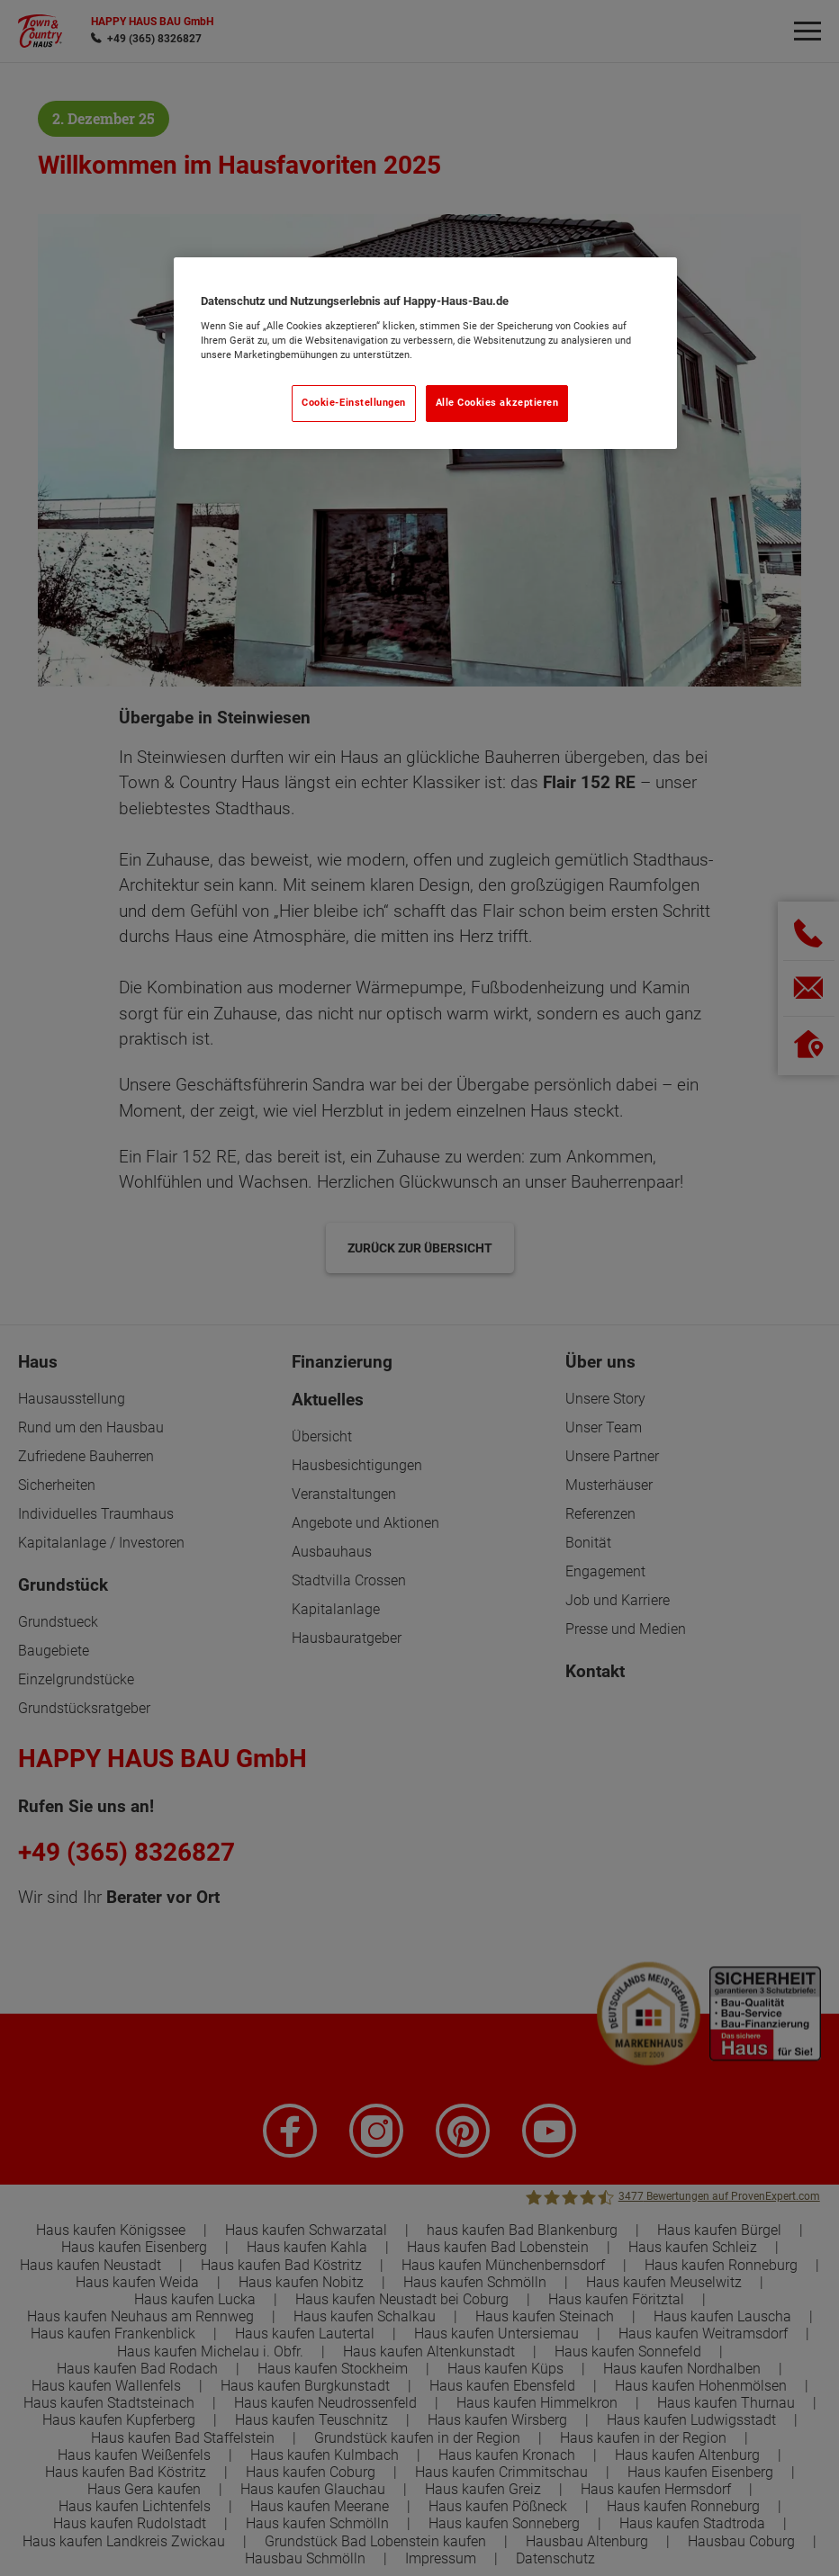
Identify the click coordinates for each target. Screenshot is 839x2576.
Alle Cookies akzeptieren (497, 402)
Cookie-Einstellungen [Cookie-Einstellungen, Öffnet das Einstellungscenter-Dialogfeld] (354, 402)
